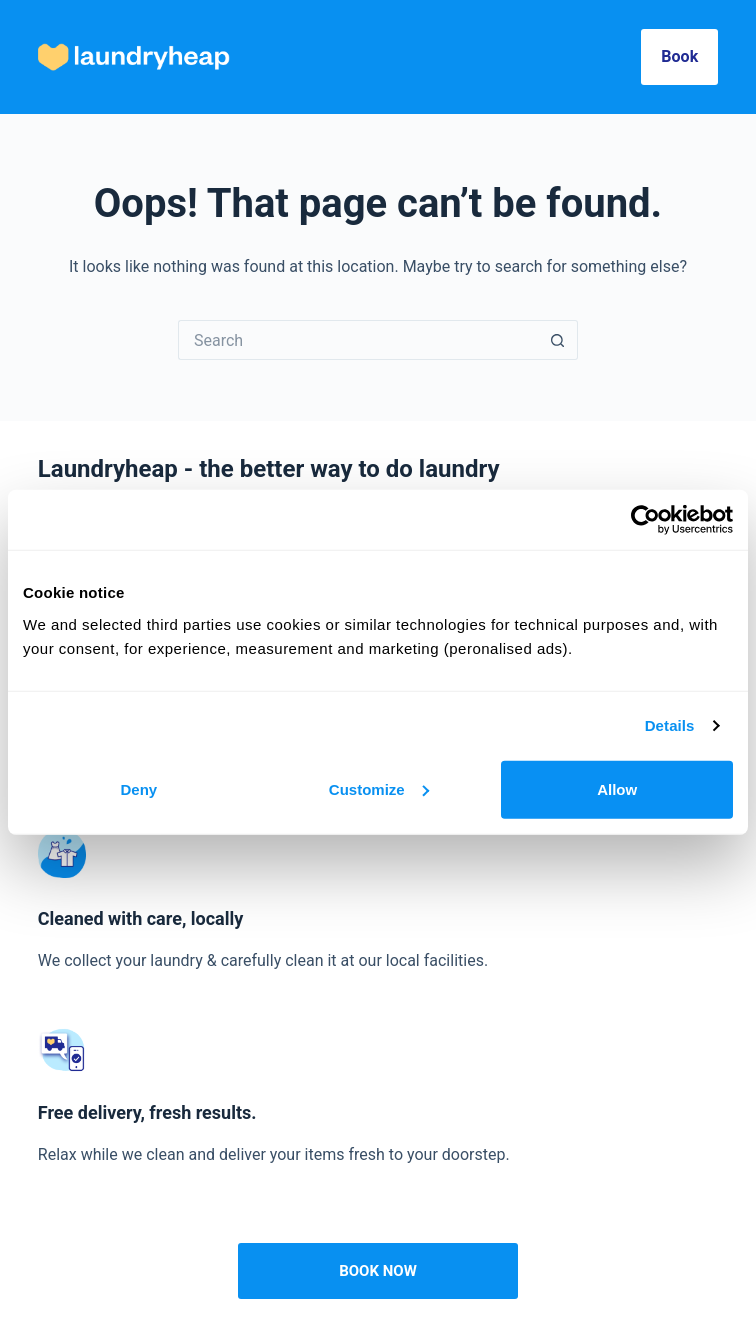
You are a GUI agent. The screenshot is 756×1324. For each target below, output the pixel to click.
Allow (617, 788)
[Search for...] (358, 340)
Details (670, 725)
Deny (138, 788)
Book (679, 56)
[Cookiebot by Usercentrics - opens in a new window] (645, 520)
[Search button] (558, 340)
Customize (379, 788)
